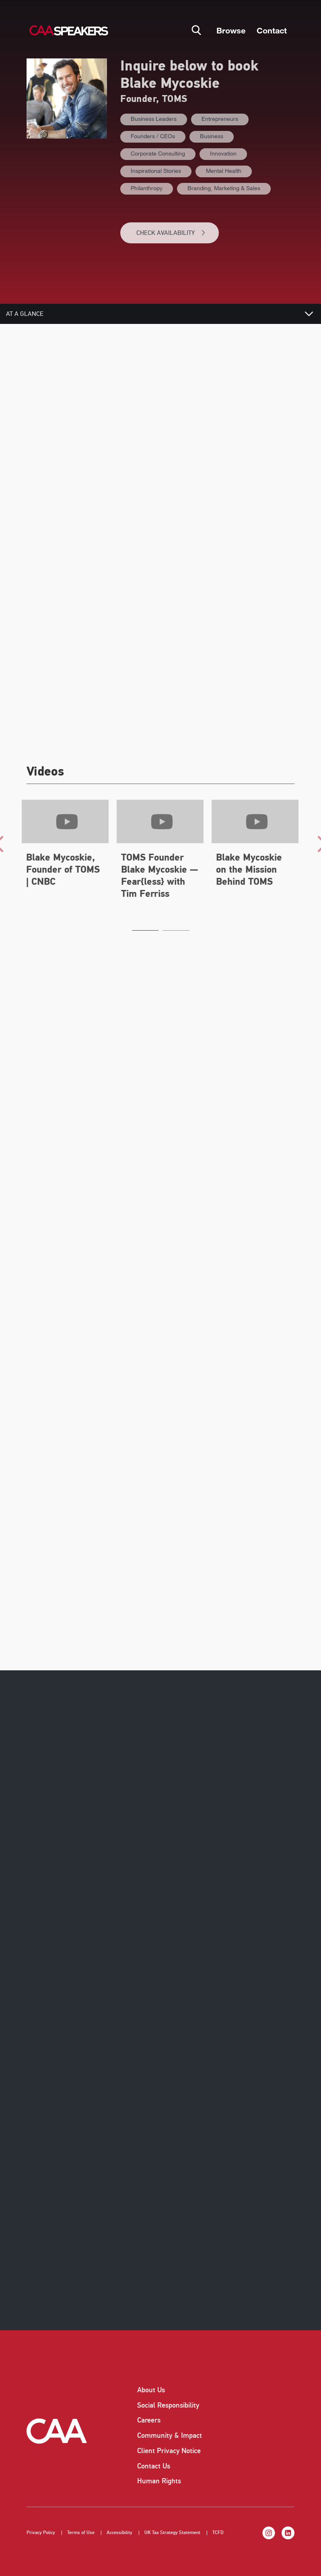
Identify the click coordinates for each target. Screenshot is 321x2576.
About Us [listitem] (151, 2389)
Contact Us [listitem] (153, 2466)
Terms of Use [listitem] (81, 2533)
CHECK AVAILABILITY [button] (171, 233)
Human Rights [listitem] (159, 2480)
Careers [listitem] (148, 2420)
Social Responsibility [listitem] (168, 2405)
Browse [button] (230, 30)
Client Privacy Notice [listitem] (169, 2450)
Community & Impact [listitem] (169, 2435)
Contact (272, 30)
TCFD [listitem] (218, 2533)
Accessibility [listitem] (119, 2533)
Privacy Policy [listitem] (41, 2533)
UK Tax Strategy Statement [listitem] (172, 2533)
